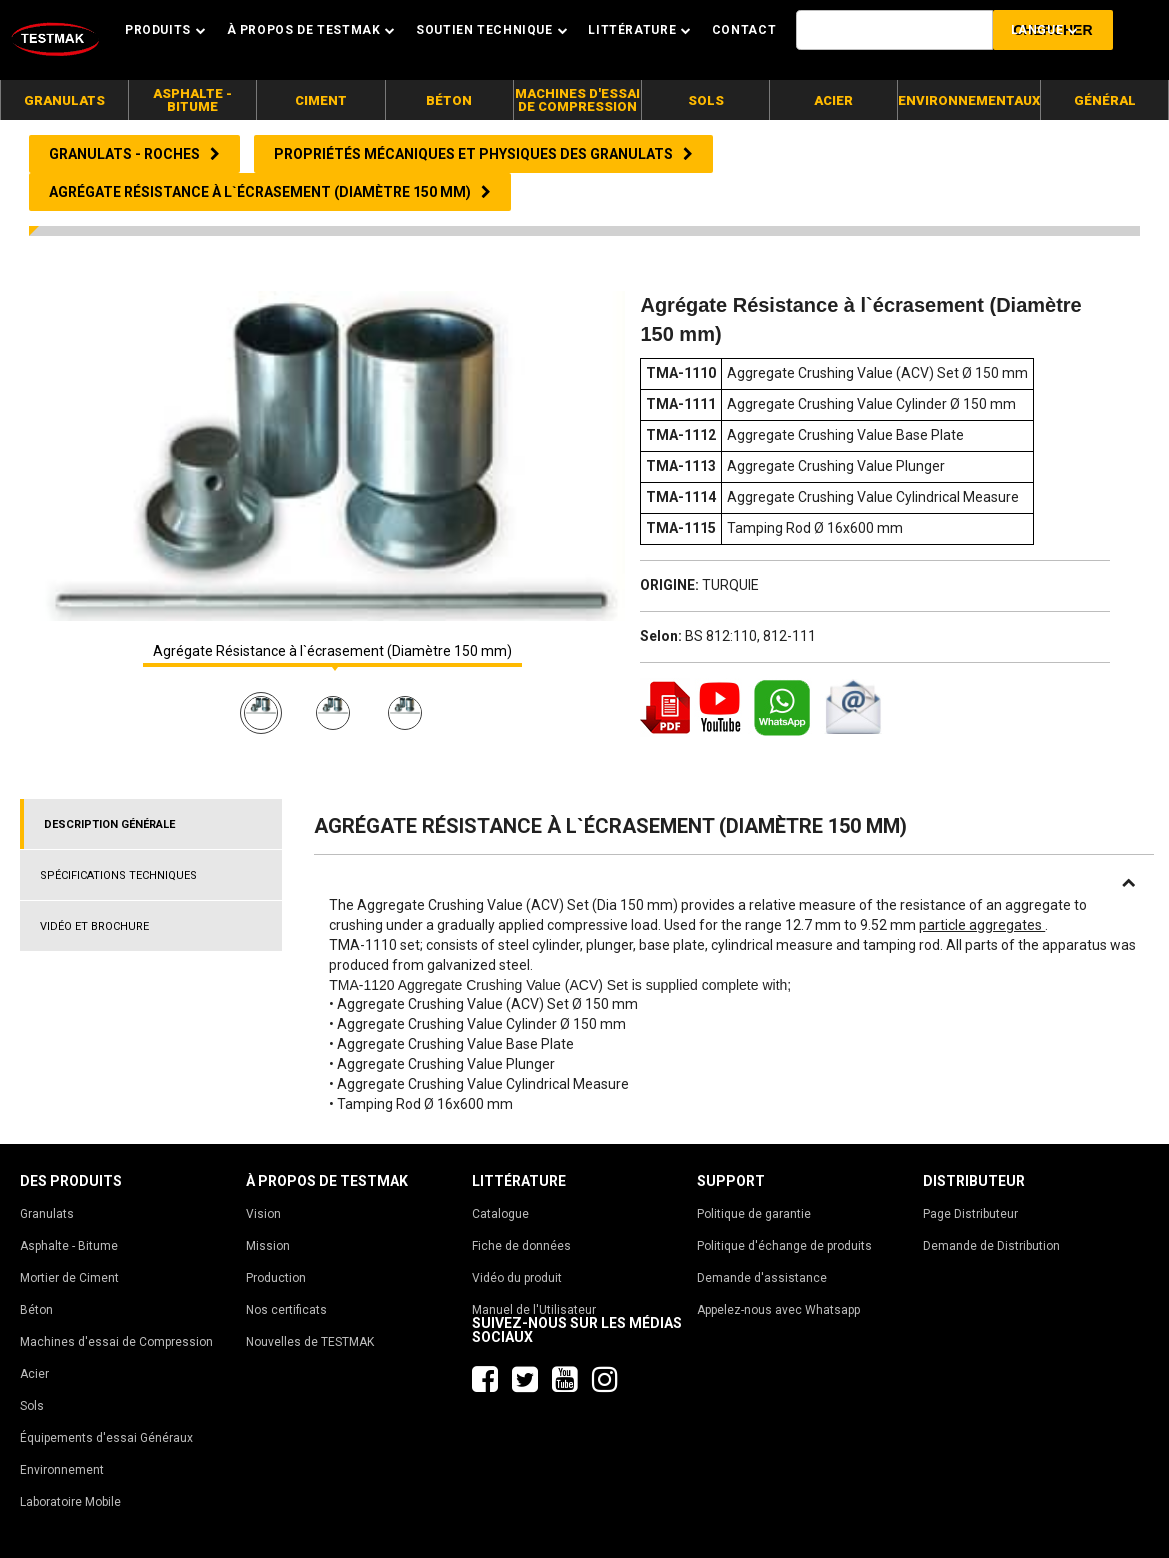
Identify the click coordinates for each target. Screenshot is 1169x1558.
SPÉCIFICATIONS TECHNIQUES (118, 875)
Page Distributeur (970, 1214)
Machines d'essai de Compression (116, 1342)
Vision (263, 1214)
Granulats (47, 1214)
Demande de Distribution (991, 1246)
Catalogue (500, 1214)
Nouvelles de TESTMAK (310, 1342)
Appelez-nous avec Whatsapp (778, 1310)
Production (276, 1278)
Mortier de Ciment (69, 1278)
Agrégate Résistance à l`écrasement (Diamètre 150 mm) (332, 651)
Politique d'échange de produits (784, 1246)
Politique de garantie (754, 1214)
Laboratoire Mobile (70, 1502)
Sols (32, 1406)
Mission (268, 1246)
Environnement (62, 1470)
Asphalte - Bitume (69, 1246)
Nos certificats (286, 1310)
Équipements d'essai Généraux (106, 1438)
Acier (34, 1374)
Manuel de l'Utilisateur (534, 1310)
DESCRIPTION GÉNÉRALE (109, 824)
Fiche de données (521, 1246)
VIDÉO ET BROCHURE (94, 926)
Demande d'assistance (762, 1278)
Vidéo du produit (517, 1278)
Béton (36, 1310)
